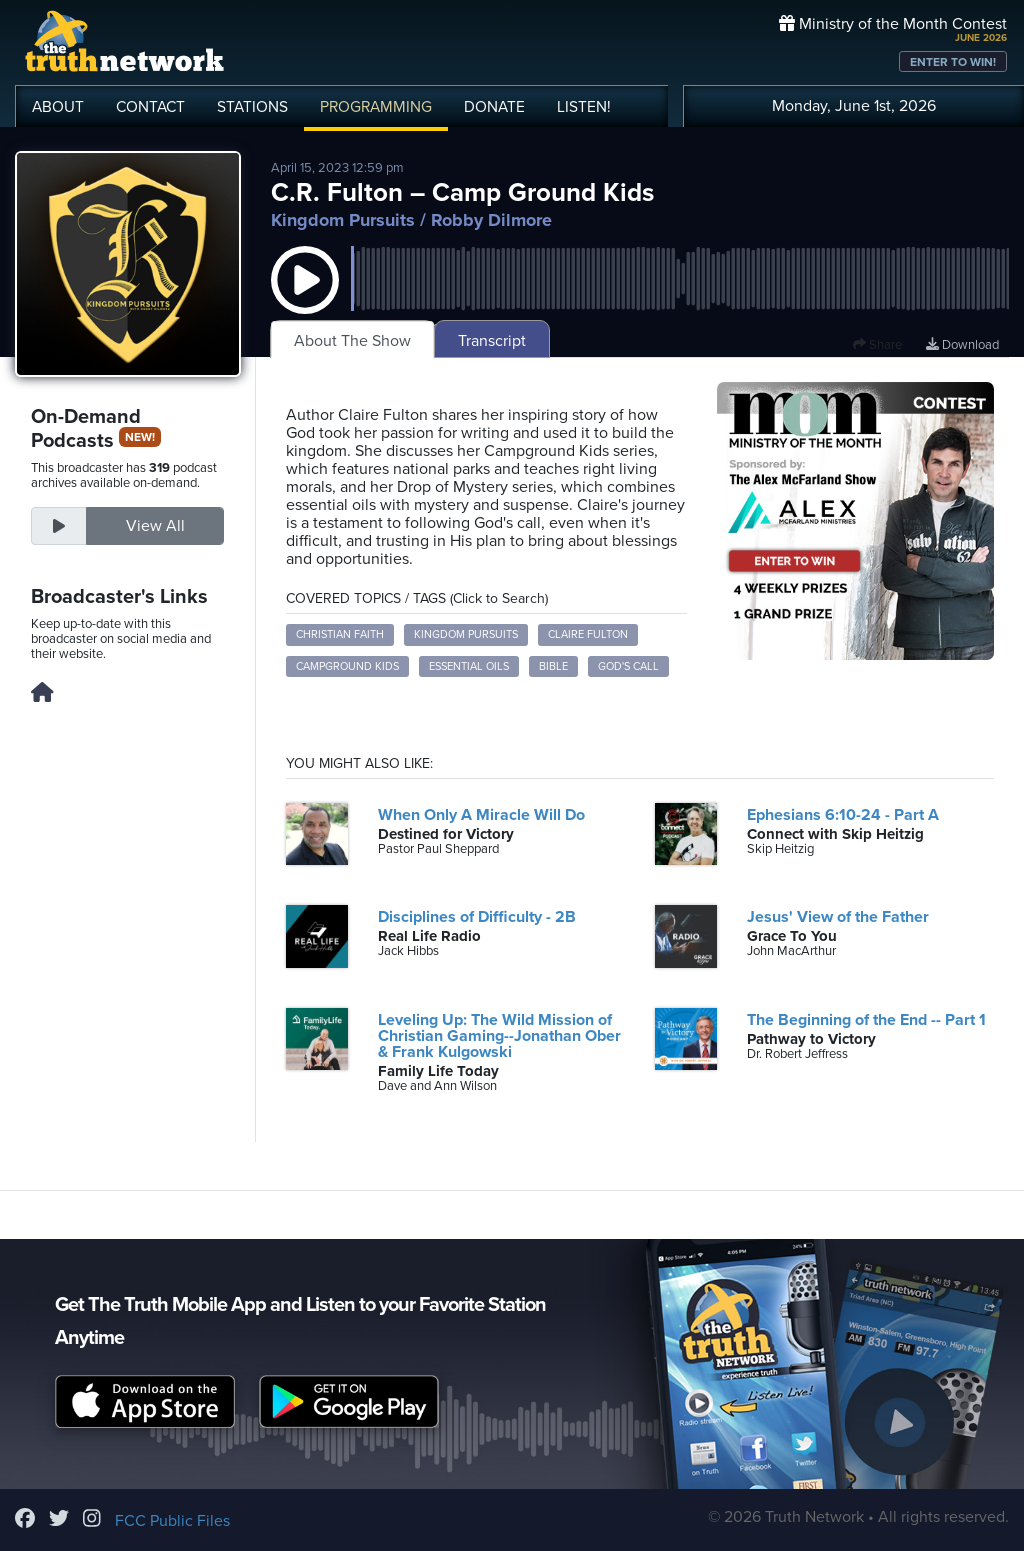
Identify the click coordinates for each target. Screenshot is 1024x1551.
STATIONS (252, 107)
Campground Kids (347, 666)
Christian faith (340, 634)
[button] (305, 300)
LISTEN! (584, 107)
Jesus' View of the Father (838, 917)
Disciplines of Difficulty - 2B (477, 917)
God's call (628, 666)
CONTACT (150, 107)
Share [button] (877, 345)
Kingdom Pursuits (343, 220)
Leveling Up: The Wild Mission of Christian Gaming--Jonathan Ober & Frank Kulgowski (499, 1036)
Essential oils (469, 666)
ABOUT (58, 107)
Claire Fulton (588, 634)
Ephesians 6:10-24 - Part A (843, 815)
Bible (553, 666)
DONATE (494, 107)
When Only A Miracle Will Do (481, 815)
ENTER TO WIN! (953, 62)
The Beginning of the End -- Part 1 (866, 1020)
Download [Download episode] (962, 345)
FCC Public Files (172, 1521)
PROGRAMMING (376, 107)
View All (155, 526)
